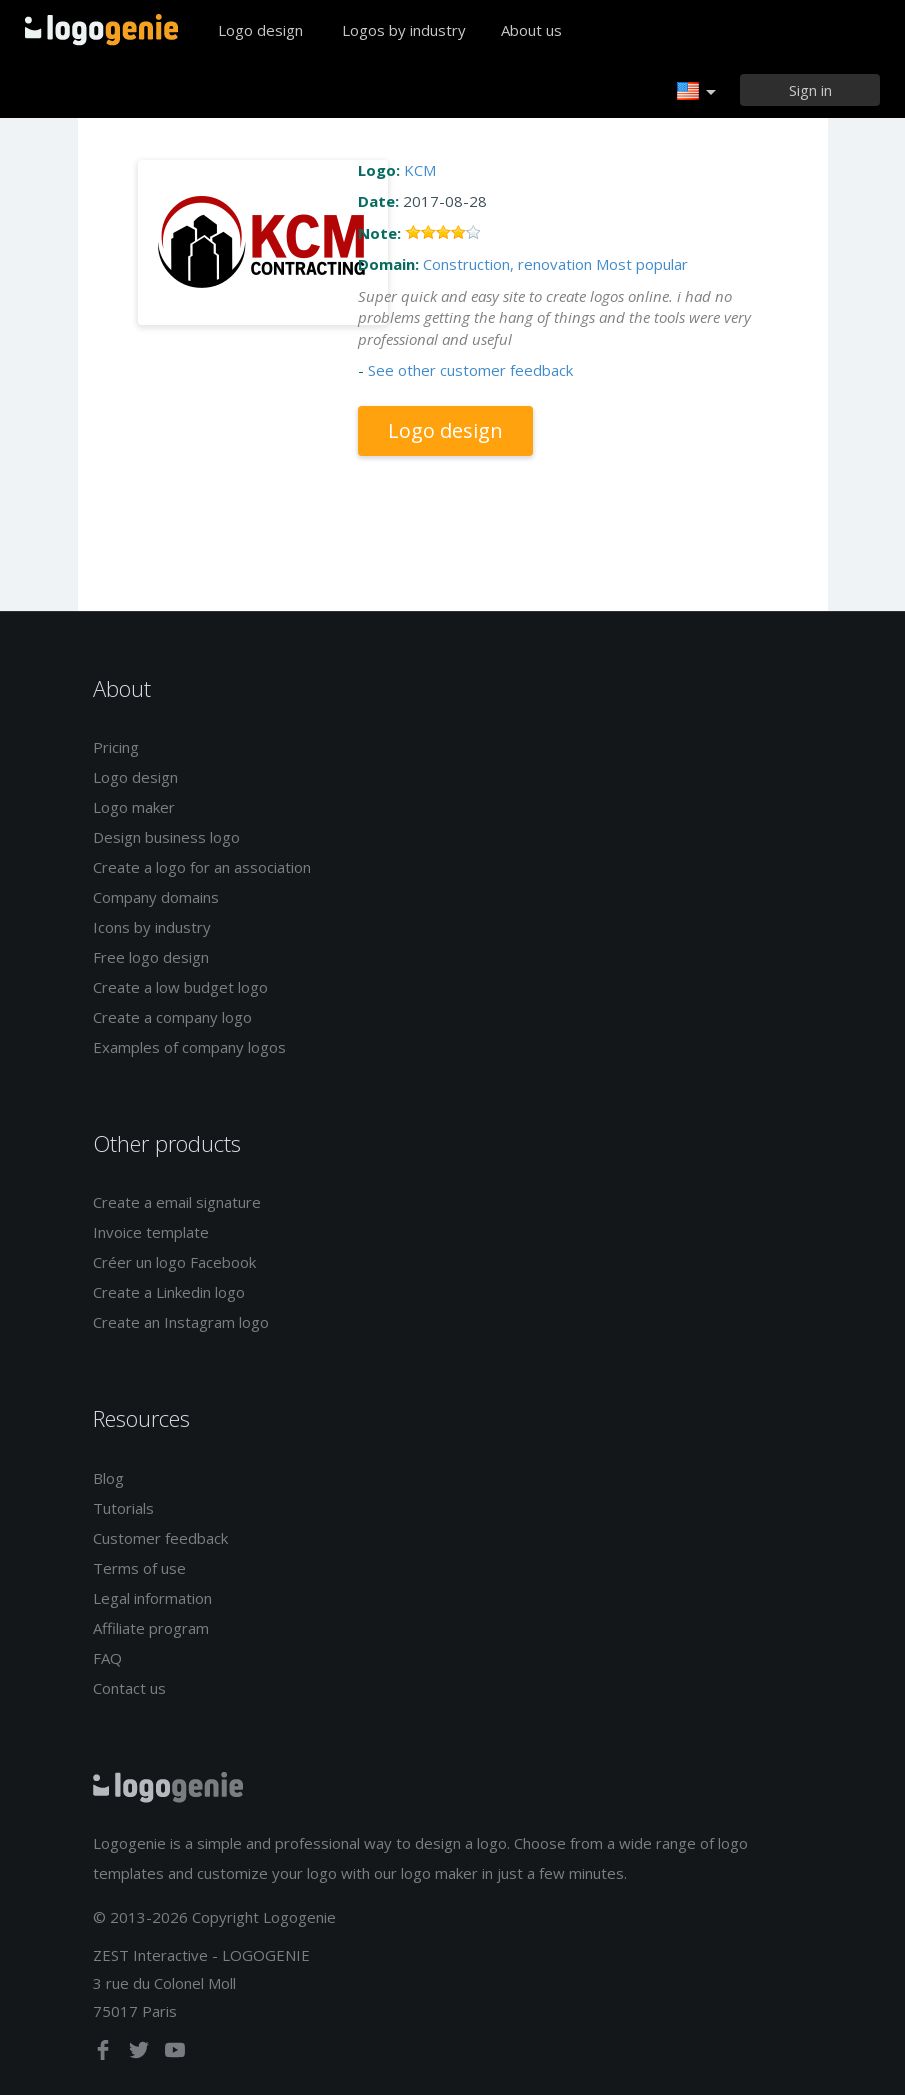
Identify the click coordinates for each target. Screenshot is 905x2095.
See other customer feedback (470, 370)
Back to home (101, 30)
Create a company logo (172, 1017)
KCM (420, 170)
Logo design (260, 30)
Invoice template (151, 1232)
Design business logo (166, 837)
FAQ (107, 1658)
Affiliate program (151, 1628)
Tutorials (123, 1508)
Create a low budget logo (180, 987)
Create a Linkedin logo (169, 1292)
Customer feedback (160, 1538)
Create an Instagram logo (181, 1322)
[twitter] (141, 2054)
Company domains (156, 897)
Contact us (129, 1688)
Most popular (642, 264)
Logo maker (134, 807)
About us (531, 30)
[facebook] (105, 2054)
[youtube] (175, 2054)
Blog (108, 1478)
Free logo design (151, 957)
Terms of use (139, 1568)
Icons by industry (152, 927)
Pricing (116, 747)
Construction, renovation (507, 264)
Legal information (152, 1598)
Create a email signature (177, 1202)
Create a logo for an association (202, 867)
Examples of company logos (189, 1047)
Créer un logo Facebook (174, 1262)
